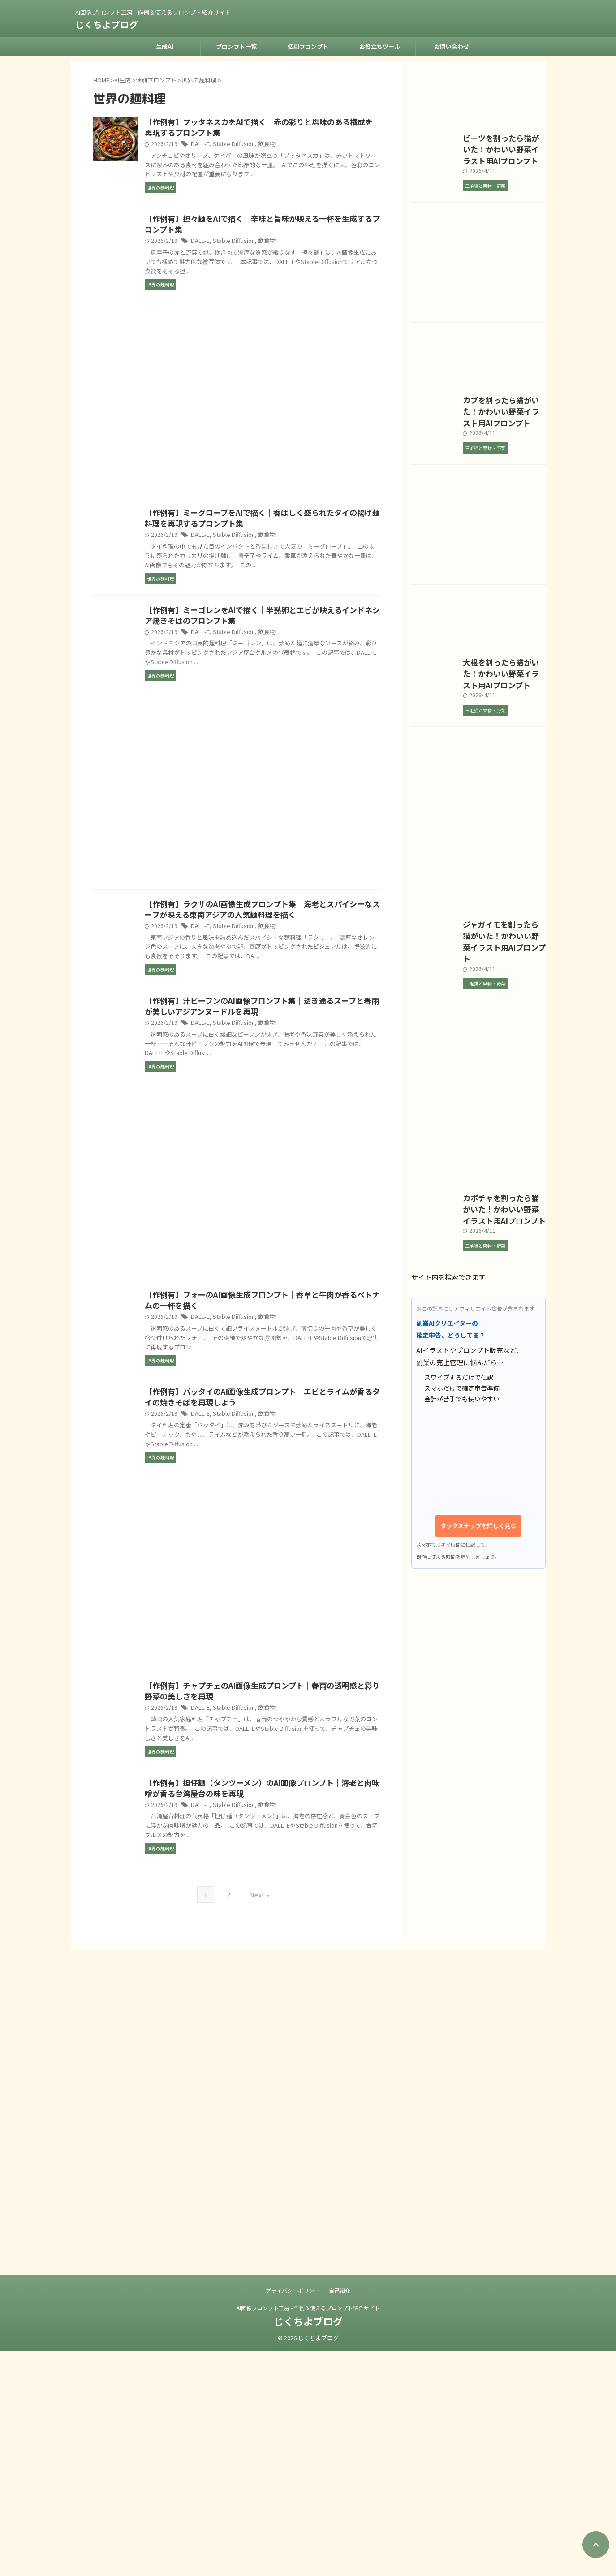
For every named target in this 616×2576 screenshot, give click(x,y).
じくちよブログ (106, 24)
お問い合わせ (451, 46)
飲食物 (305, 145)
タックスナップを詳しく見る (478, 2115)
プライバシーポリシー (292, 2516)
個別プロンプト (308, 46)
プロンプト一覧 (236, 46)
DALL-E (244, 145)
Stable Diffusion (274, 145)
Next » (257, 2002)
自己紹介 (339, 2516)
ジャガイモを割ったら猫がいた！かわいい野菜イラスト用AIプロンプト (477, 1424)
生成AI (164, 46)
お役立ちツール (379, 46)
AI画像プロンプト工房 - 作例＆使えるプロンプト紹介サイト (308, 2533)
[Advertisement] (236, 424)
